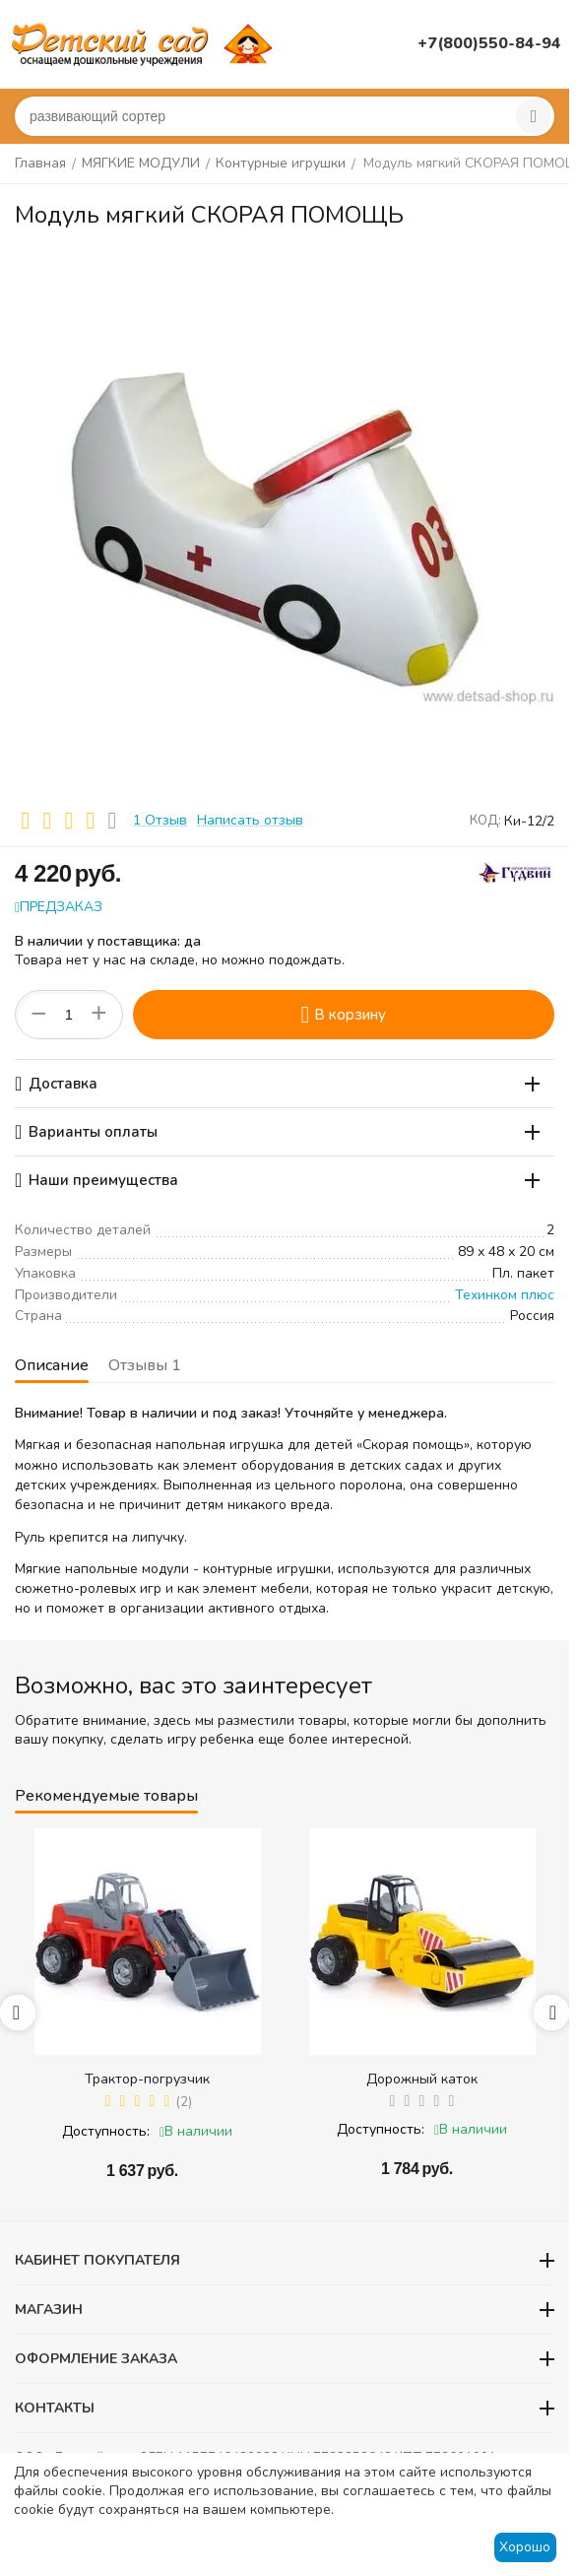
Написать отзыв (250, 820)
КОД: (485, 820)
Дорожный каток (422, 2079)
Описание (52, 1365)
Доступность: (106, 2131)
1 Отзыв (160, 820)
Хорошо (524, 2547)
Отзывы (144, 1365)
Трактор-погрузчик (147, 2079)
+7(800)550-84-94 (489, 43)
